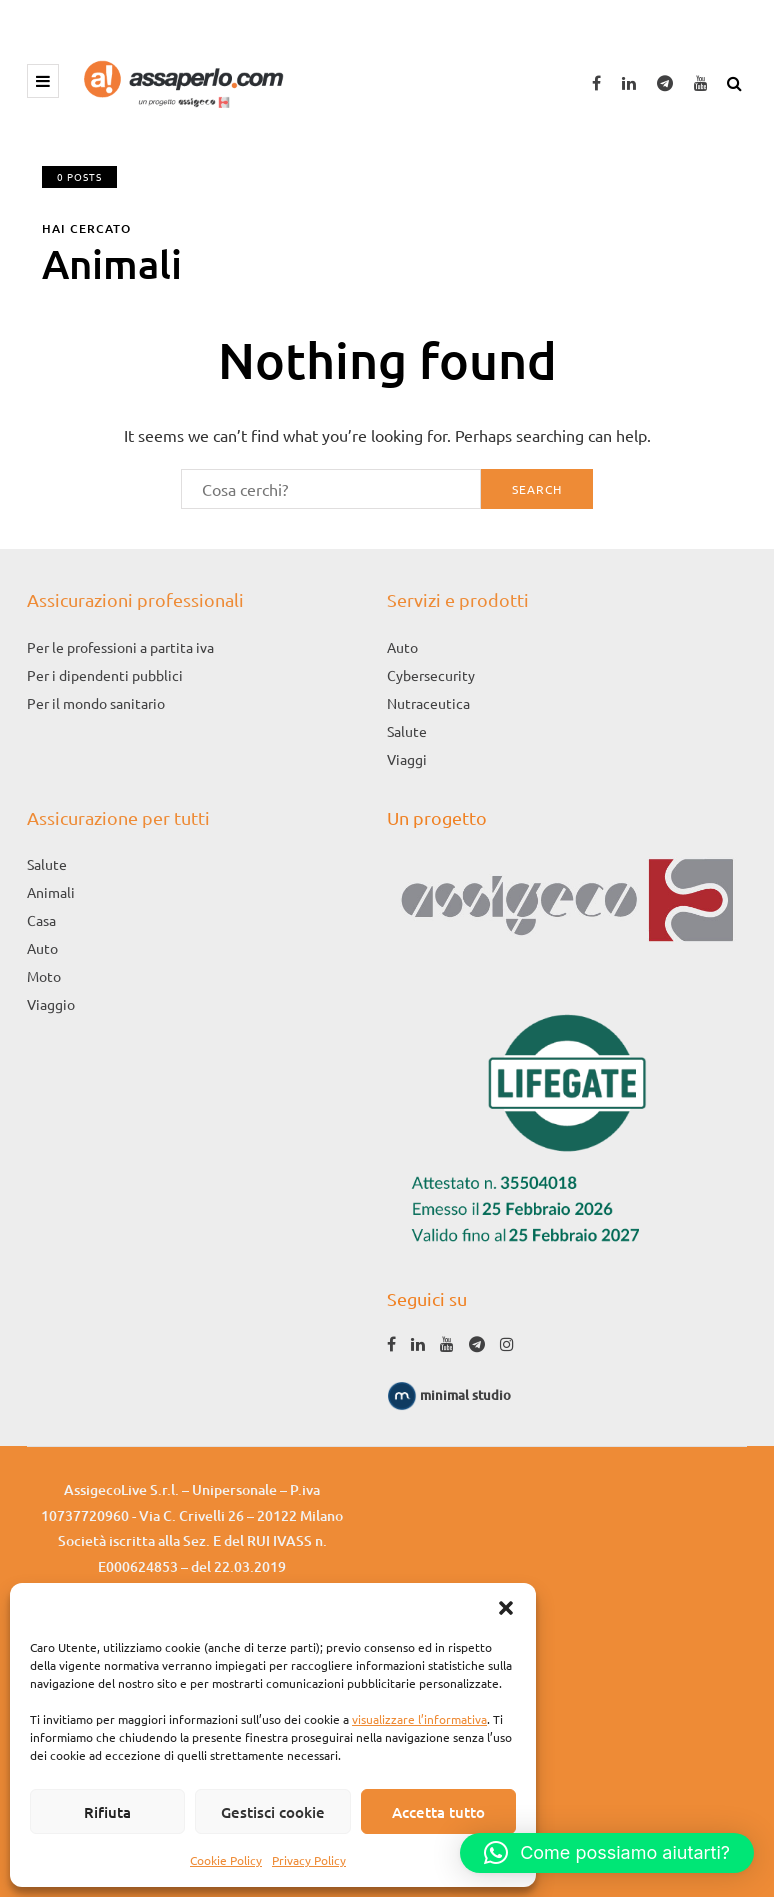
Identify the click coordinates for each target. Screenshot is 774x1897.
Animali (51, 892)
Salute (407, 731)
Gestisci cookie (273, 1812)
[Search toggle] (737, 80)
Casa (41, 920)
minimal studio (449, 1395)
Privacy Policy (309, 1860)
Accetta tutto (438, 1812)
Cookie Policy (226, 1860)
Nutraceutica (428, 703)
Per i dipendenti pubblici (105, 675)
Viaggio (51, 1004)
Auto (402, 647)
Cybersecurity (431, 675)
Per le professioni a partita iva (120, 647)
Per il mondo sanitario (96, 703)
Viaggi (407, 759)
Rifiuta (107, 1812)
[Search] (331, 489)
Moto (44, 976)
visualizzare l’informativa (419, 1719)
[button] (506, 1608)
